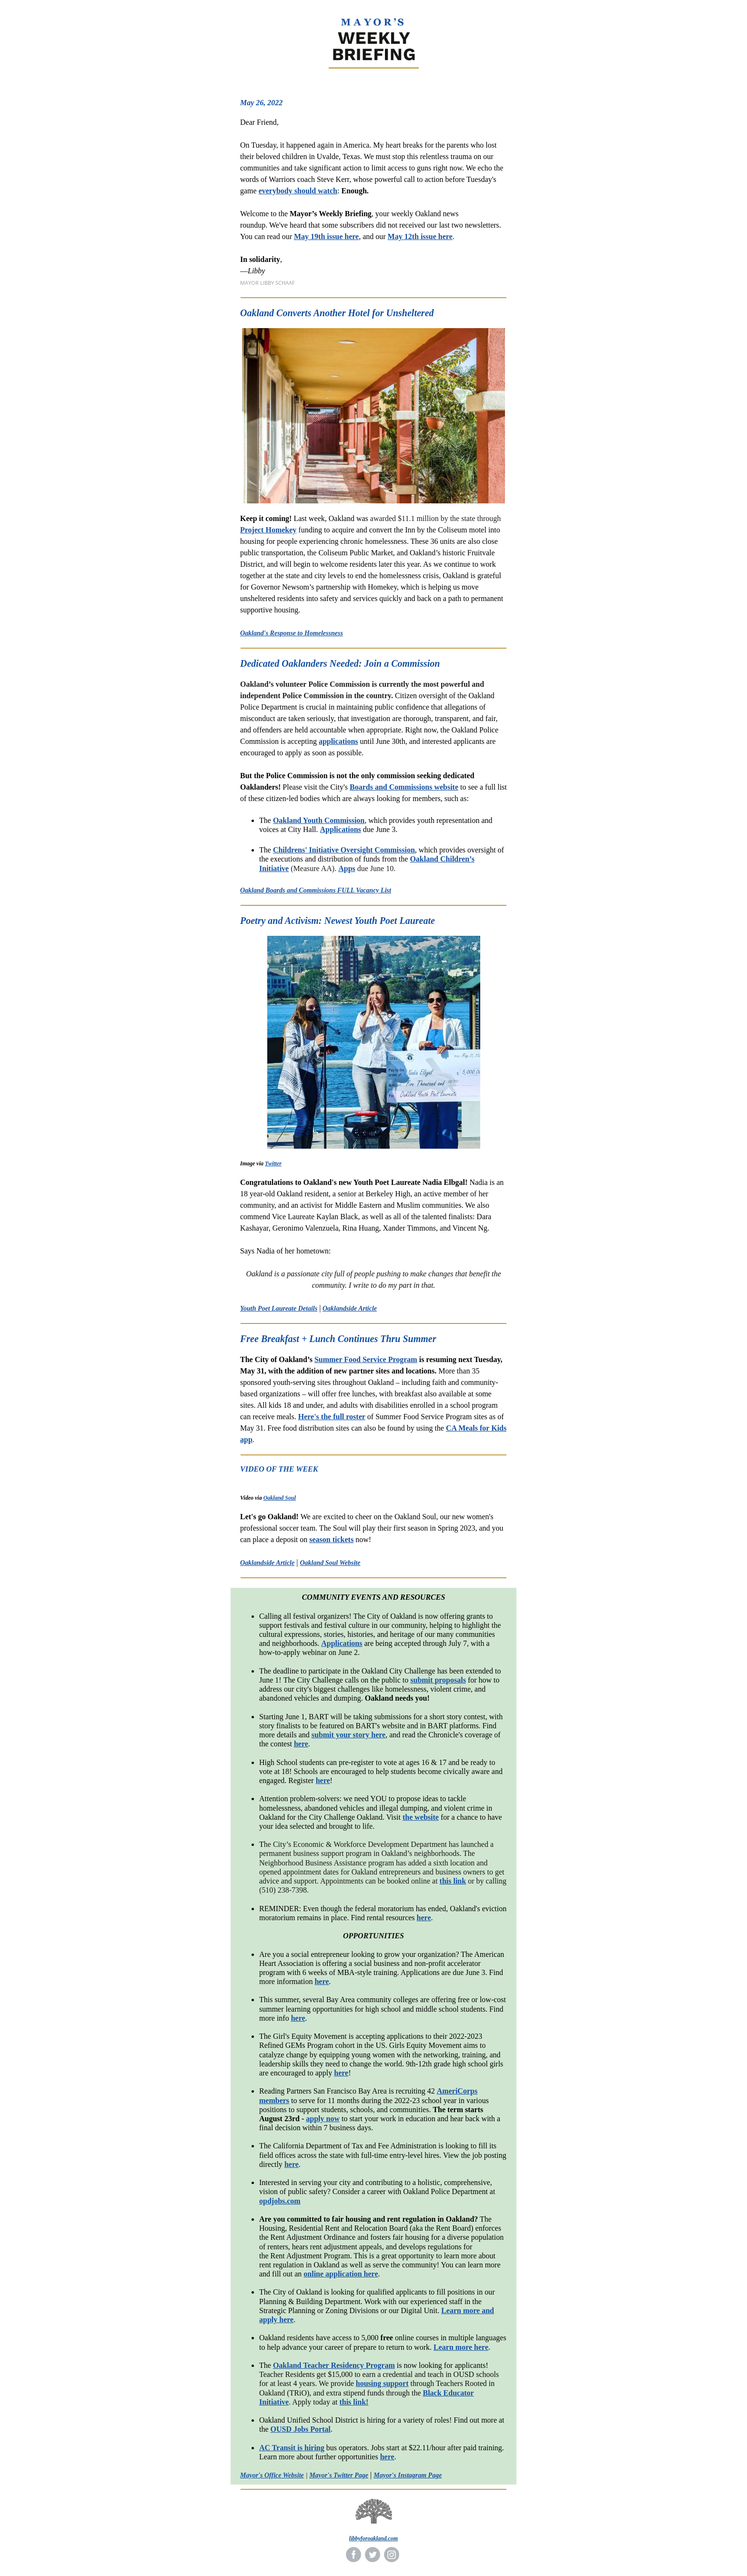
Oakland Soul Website (330, 1562)
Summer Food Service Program (365, 1359)
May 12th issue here (420, 236)
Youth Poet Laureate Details (278, 1308)
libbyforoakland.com (373, 2538)
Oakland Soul (279, 1497)
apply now (323, 2119)
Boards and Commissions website (404, 787)
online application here (340, 2274)
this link (453, 1881)
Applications (340, 829)
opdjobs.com (280, 2201)
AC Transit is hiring (291, 2448)
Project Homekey (268, 530)
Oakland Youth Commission (318, 820)
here (301, 1744)
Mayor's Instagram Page (408, 2475)
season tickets (331, 1539)
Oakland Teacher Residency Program (334, 2365)
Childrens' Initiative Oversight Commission (344, 850)
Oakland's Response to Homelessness (291, 633)
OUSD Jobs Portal (301, 2429)
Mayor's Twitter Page (338, 2475)
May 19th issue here (326, 236)
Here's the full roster (331, 1417)
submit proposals (438, 1680)
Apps (346, 868)
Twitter (273, 1163)
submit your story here (348, 1735)
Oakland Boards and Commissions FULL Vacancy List (315, 890)
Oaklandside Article (350, 1308)
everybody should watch (298, 191)
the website (421, 1817)
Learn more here (461, 2347)
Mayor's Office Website (272, 2475)
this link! (353, 2402)
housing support (382, 2383)
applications (338, 741)
